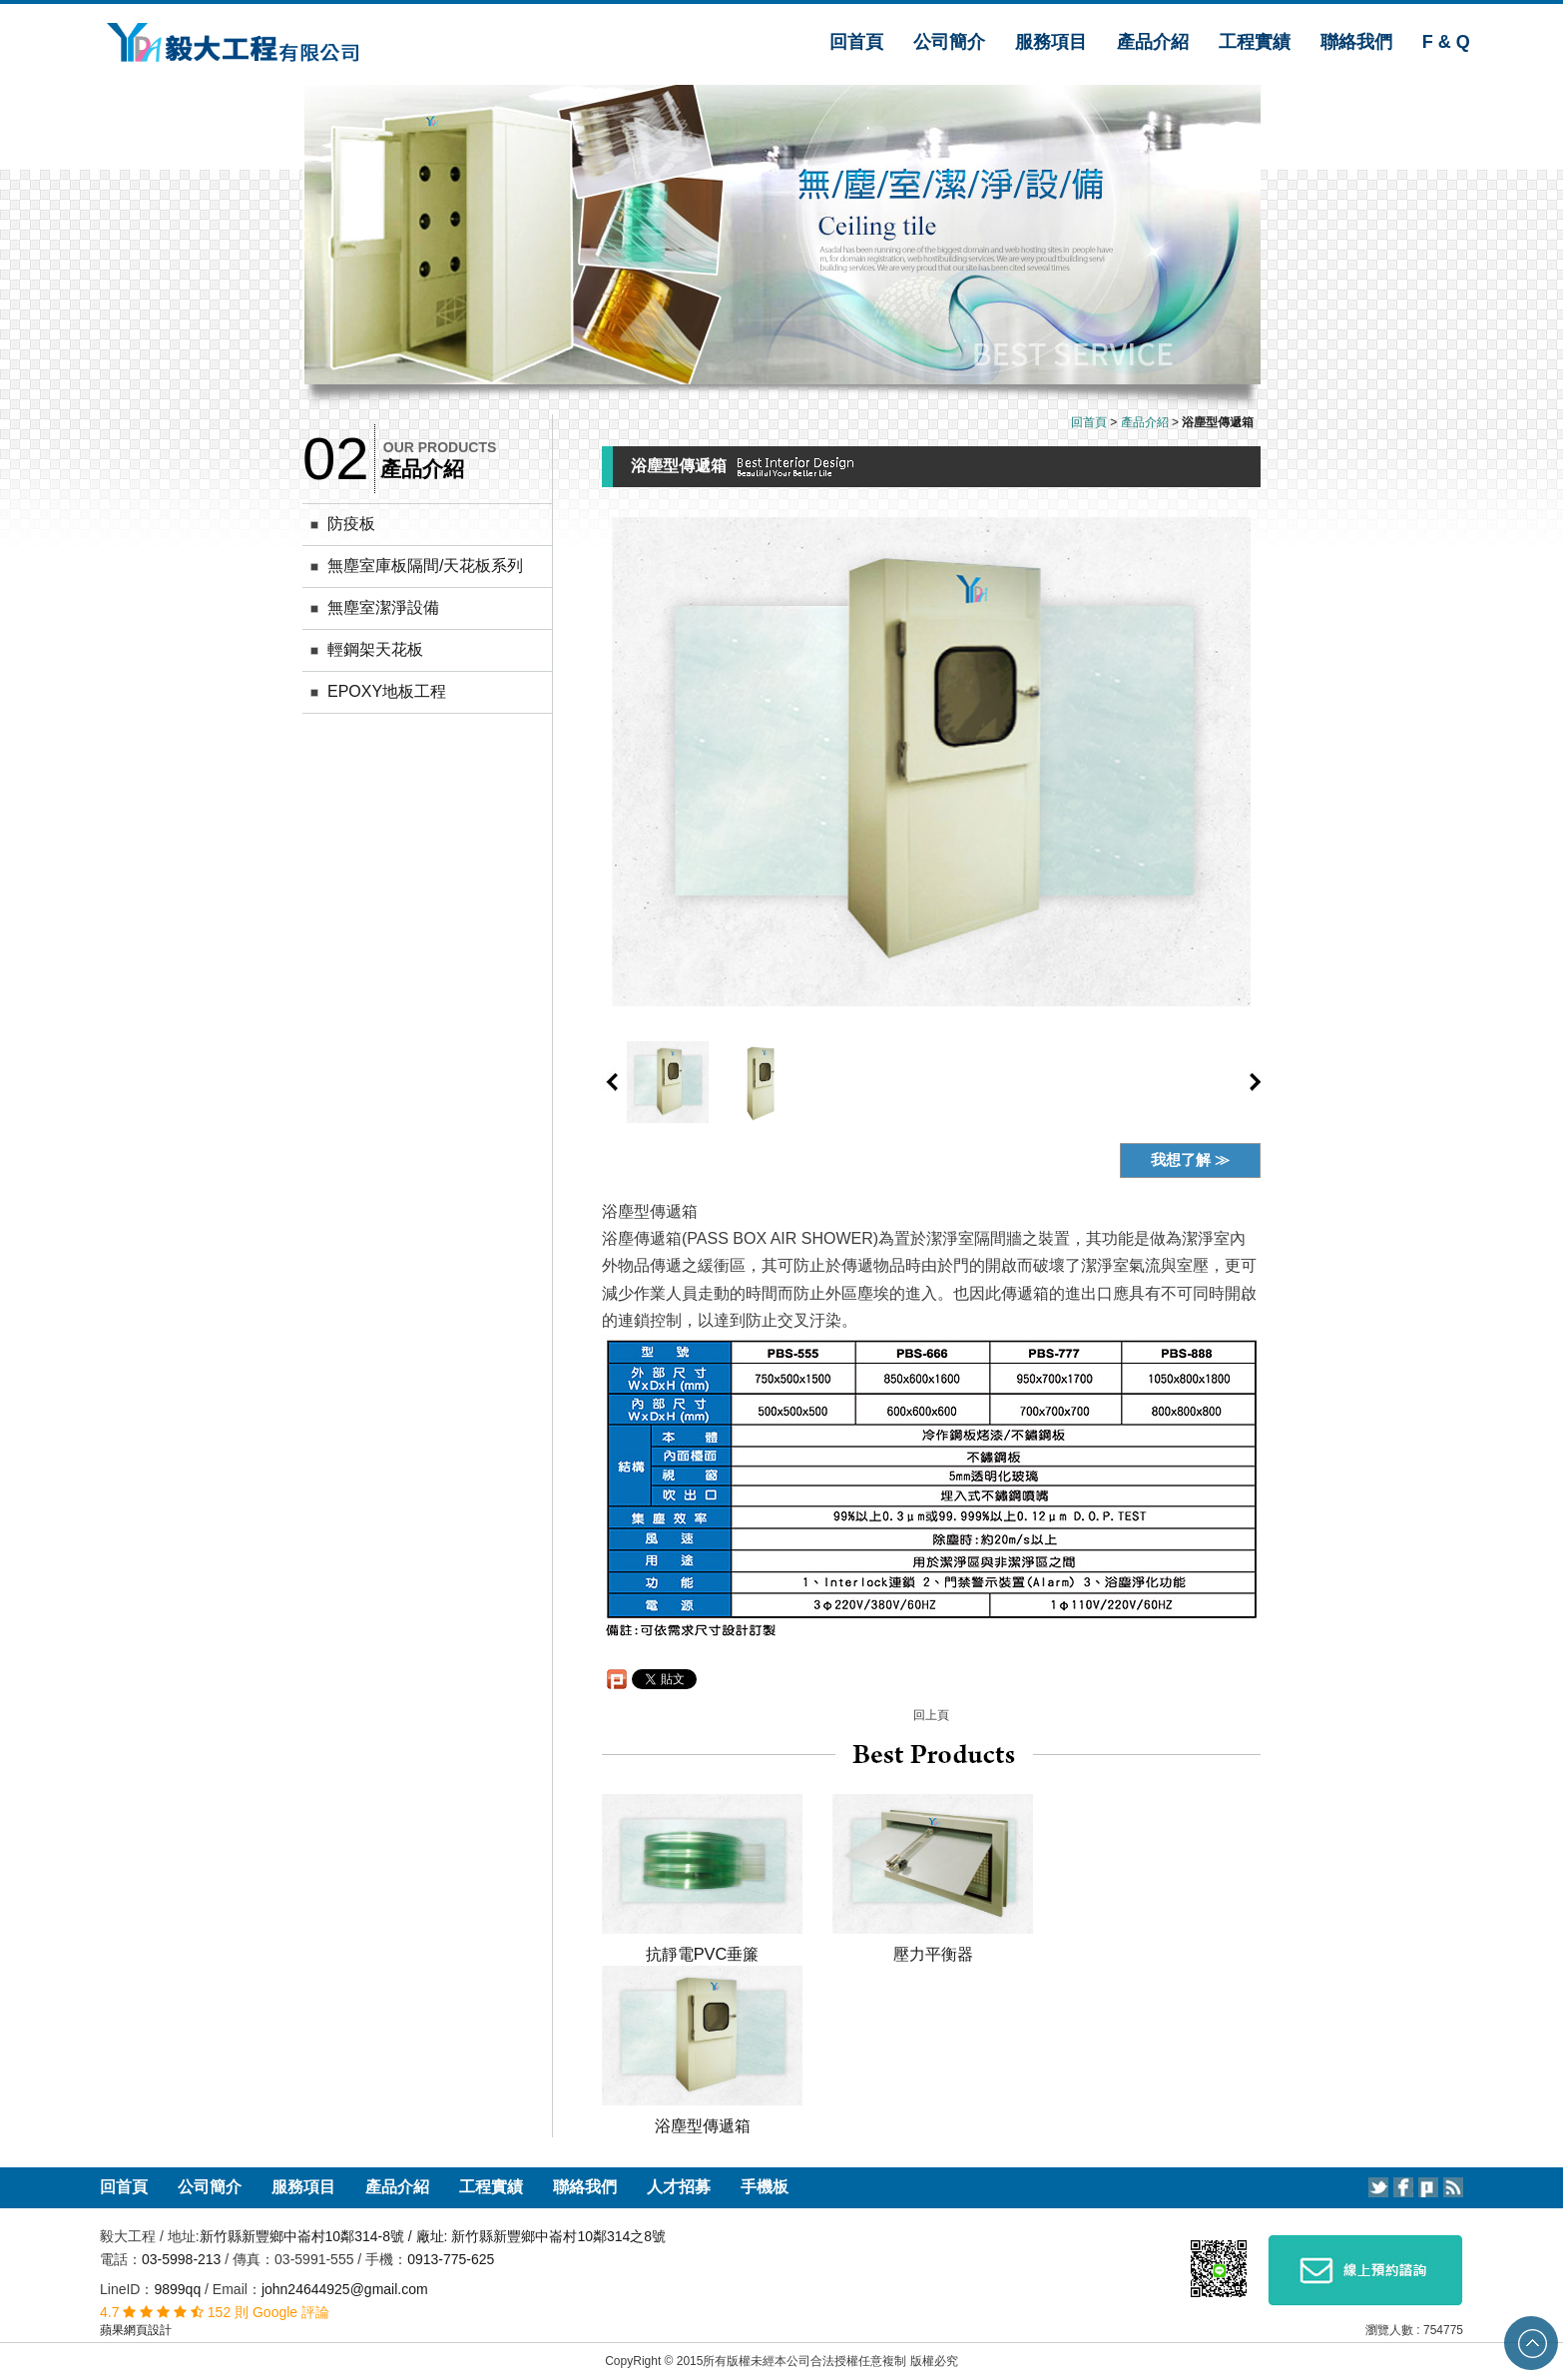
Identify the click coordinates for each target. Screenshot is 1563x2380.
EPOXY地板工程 (386, 691)
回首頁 (856, 42)
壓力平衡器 (933, 1954)
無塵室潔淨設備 (383, 607)
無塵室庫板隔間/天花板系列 (425, 565)
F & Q (1446, 42)
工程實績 (1255, 42)
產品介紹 (1153, 42)
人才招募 (679, 2186)
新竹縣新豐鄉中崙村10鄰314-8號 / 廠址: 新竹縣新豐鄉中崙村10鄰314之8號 (433, 2236)
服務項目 (1051, 42)
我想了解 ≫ (1190, 1159)
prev (612, 1082)
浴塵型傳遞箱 (703, 2125)
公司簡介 (949, 42)
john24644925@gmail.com (344, 2289)
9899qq (177, 2289)
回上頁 (931, 1715)
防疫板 (351, 523)
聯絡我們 (1356, 42)
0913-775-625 (450, 2259)
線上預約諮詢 (1365, 2269)
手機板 (764, 2186)
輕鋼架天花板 (375, 649)
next (1256, 1082)
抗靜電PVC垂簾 (703, 1954)
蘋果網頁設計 (136, 2330)
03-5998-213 (183, 2259)
